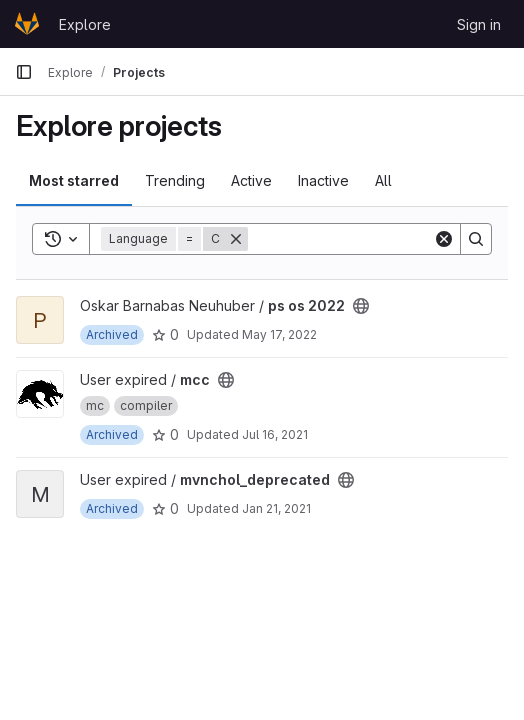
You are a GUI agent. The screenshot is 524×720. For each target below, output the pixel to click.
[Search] (372, 239)
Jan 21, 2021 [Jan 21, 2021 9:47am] (276, 508)
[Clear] (444, 239)
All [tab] (383, 180)
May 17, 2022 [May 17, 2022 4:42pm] (279, 334)
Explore (85, 24)
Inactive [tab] (323, 180)
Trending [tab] (175, 180)
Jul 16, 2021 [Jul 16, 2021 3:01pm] (275, 434)
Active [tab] (251, 180)
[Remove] (236, 239)
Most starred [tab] (74, 180)
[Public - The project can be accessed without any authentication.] (361, 306)
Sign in (479, 24)
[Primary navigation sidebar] (24, 72)
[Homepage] (27, 24)
